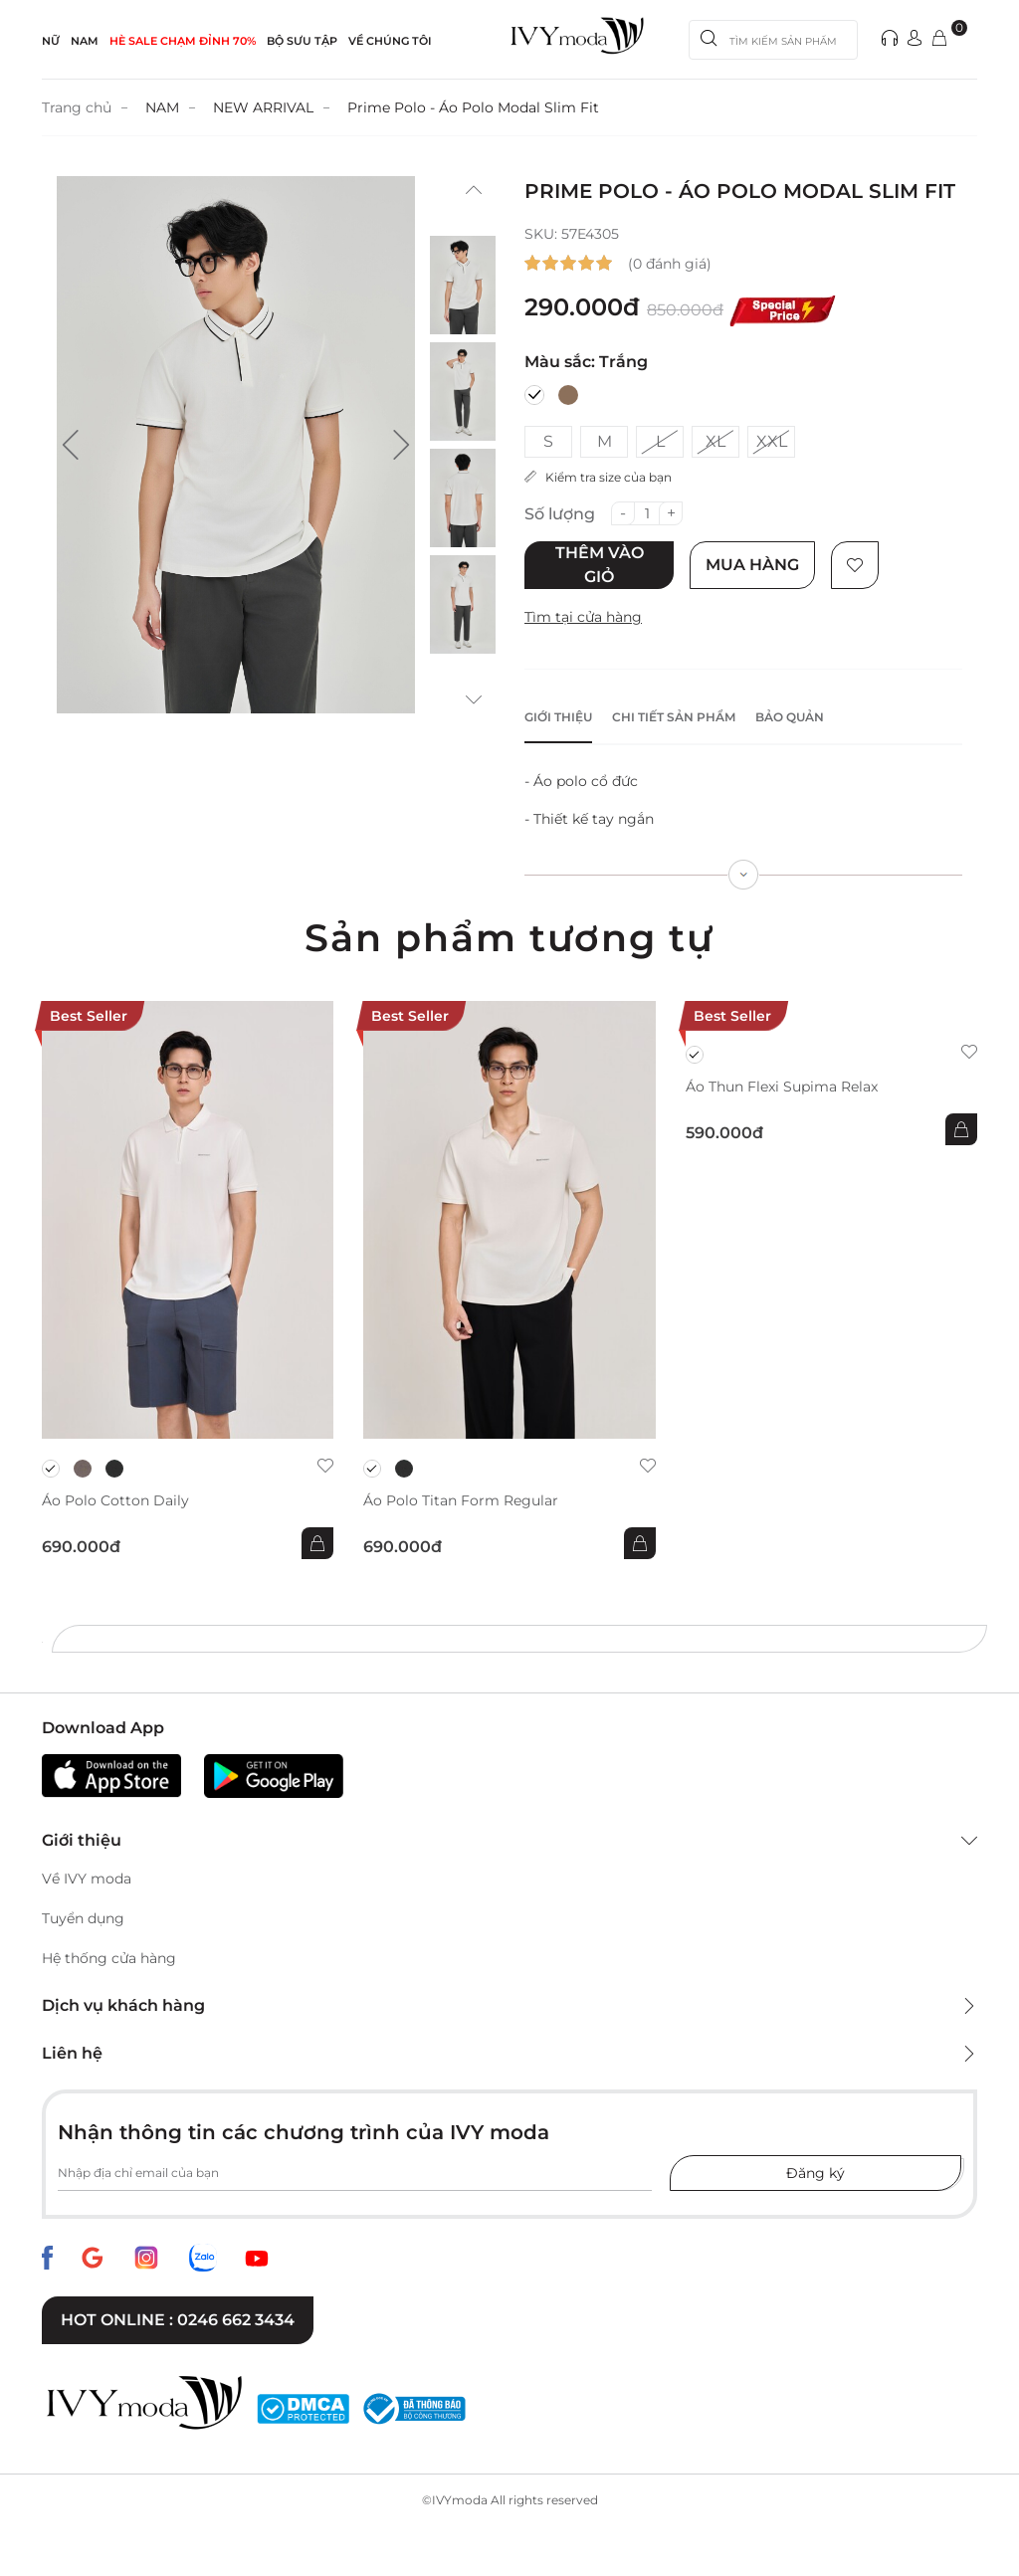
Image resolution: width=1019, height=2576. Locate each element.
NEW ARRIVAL (263, 107)
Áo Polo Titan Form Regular (460, 1500)
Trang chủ (76, 107)
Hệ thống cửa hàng (109, 1958)
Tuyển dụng (83, 1918)
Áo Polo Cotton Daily (115, 1500)
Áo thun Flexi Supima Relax (782, 1087)
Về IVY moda (86, 1878)
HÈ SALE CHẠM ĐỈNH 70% (182, 41)
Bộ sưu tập (302, 41)
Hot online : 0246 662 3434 (178, 2319)
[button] (71, 445)
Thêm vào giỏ (599, 564)
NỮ (51, 41)
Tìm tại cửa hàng (583, 617)
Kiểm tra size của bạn (598, 477)
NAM (85, 41)
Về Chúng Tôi (390, 41)
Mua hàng (752, 564)
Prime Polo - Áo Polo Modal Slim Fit (473, 107)
